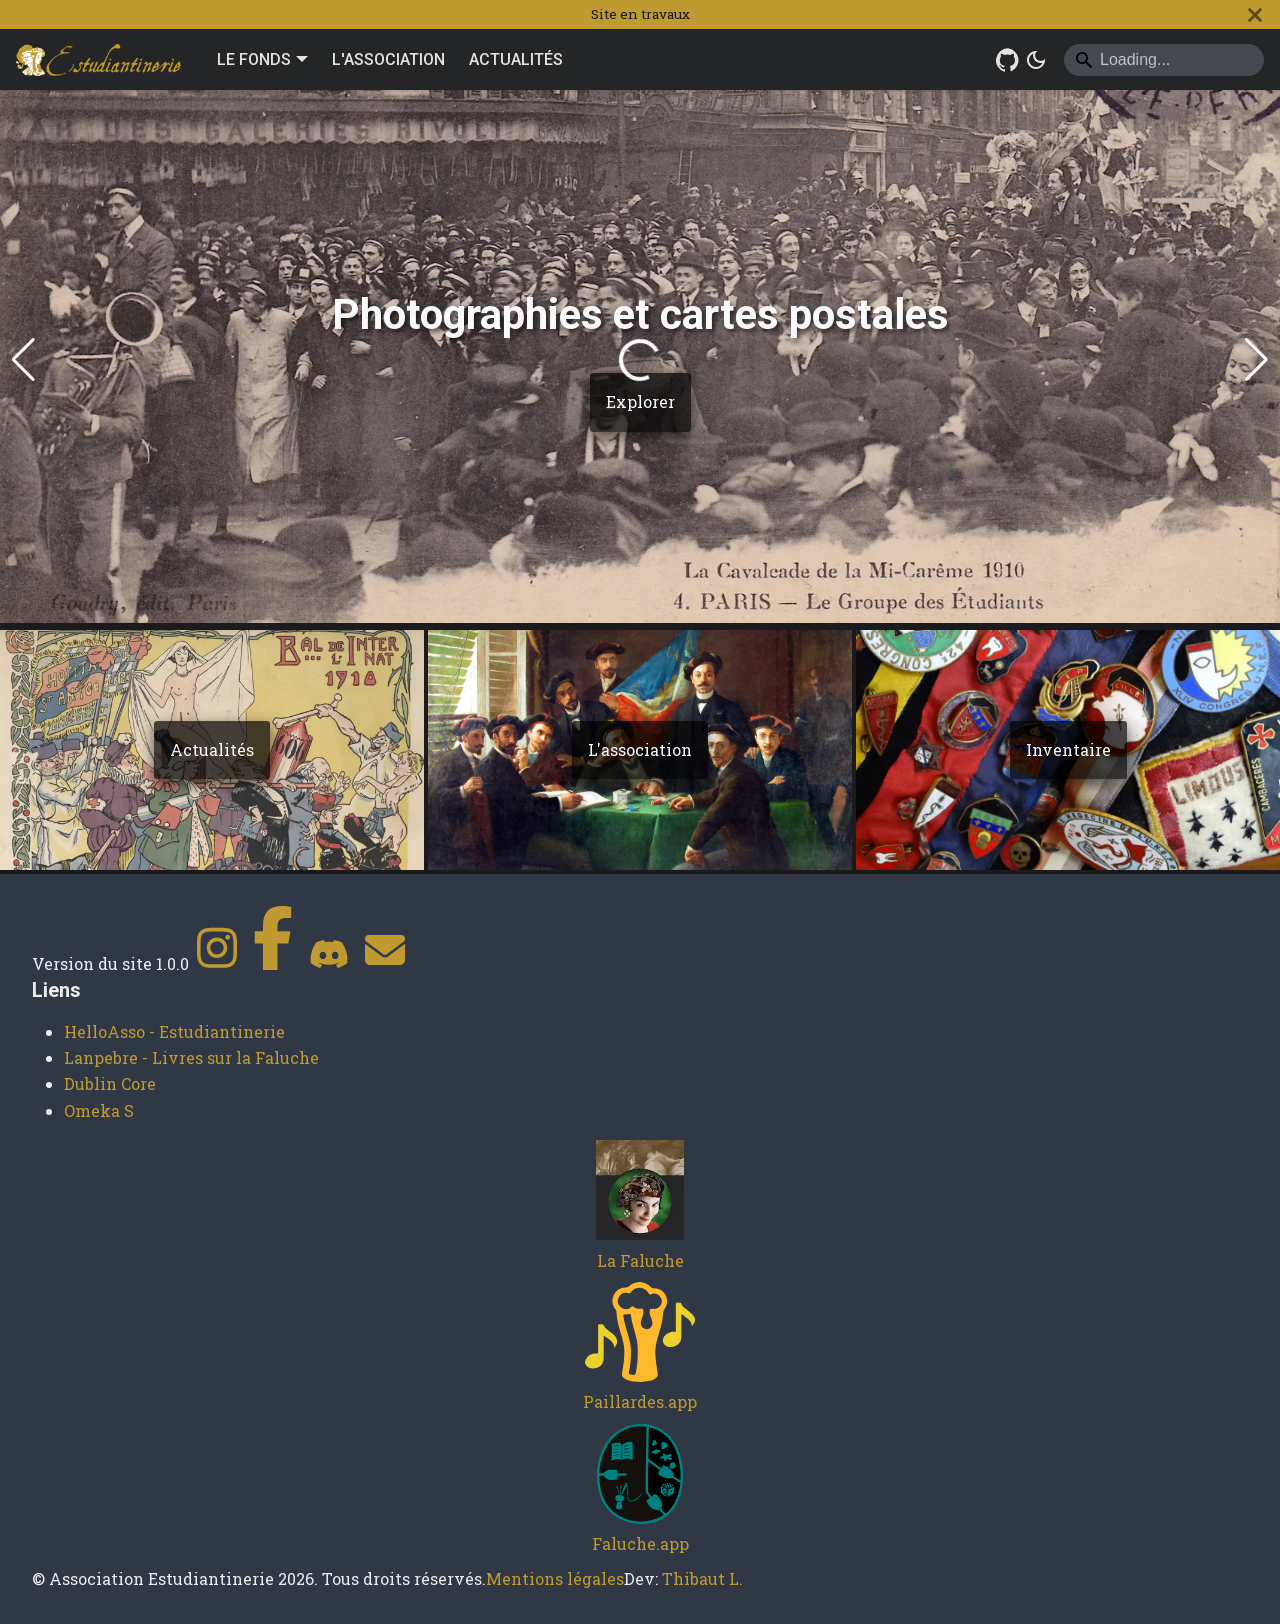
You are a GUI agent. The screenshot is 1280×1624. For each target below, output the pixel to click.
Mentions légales (555, 1578)
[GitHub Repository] (1008, 60)
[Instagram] (217, 963)
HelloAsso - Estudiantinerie (174, 1031)
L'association (640, 749)
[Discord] (329, 963)
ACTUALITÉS (516, 59)
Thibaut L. (702, 1578)
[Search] (1164, 60)
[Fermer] (1255, 14)
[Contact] (385, 963)
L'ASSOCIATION (388, 59)
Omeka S (99, 1110)
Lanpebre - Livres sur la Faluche (191, 1057)
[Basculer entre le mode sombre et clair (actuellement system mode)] (1036, 60)
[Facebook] (273, 963)
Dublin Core (110, 1083)
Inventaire (1068, 749)
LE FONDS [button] (254, 59)
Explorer (640, 401)
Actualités (212, 749)
